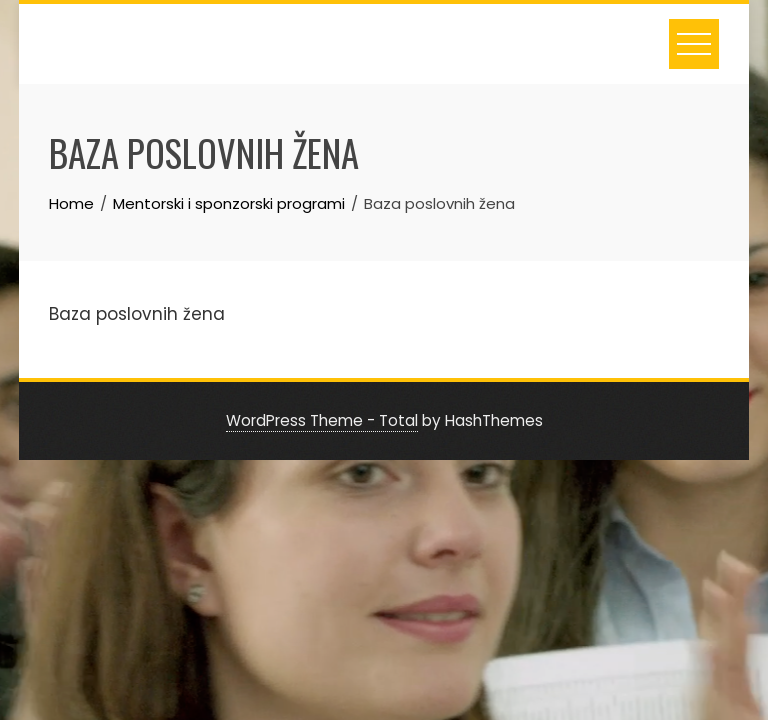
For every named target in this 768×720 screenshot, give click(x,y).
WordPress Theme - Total (322, 420)
